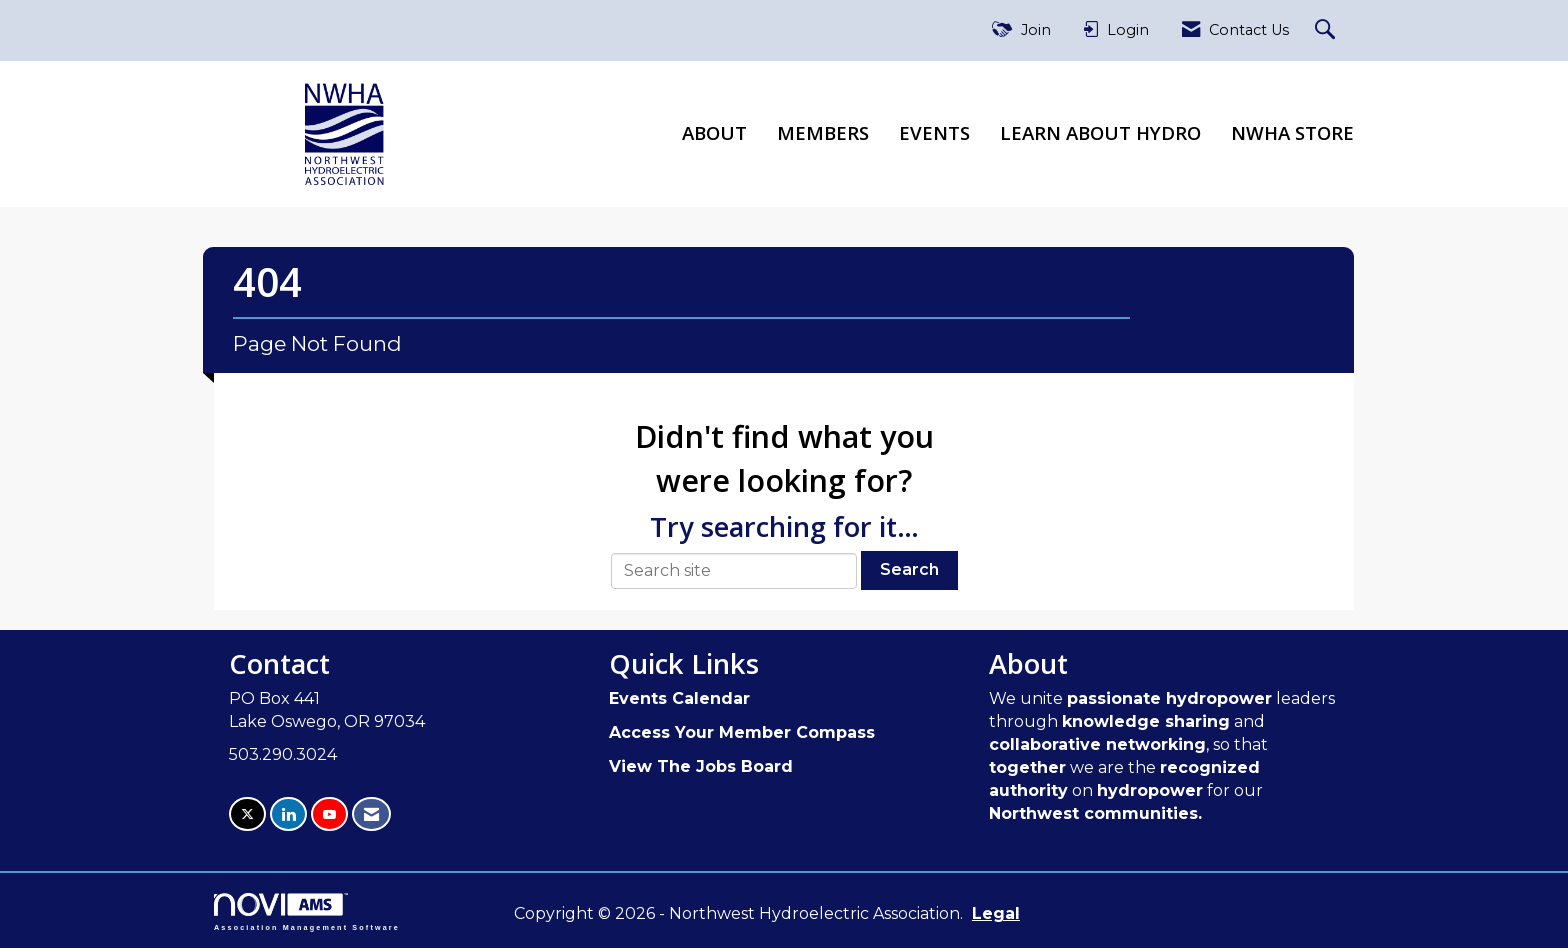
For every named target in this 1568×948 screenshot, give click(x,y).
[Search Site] (1327, 30)
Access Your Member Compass (742, 732)
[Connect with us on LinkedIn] (288, 814)
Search (909, 569)
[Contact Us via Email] (371, 814)
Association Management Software (307, 911)
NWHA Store (1292, 132)
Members (823, 132)
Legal (996, 913)
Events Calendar (679, 698)
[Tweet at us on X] (247, 814)
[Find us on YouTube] (329, 814)
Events (934, 132)
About (714, 132)
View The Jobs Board (701, 766)
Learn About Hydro (1100, 132)
